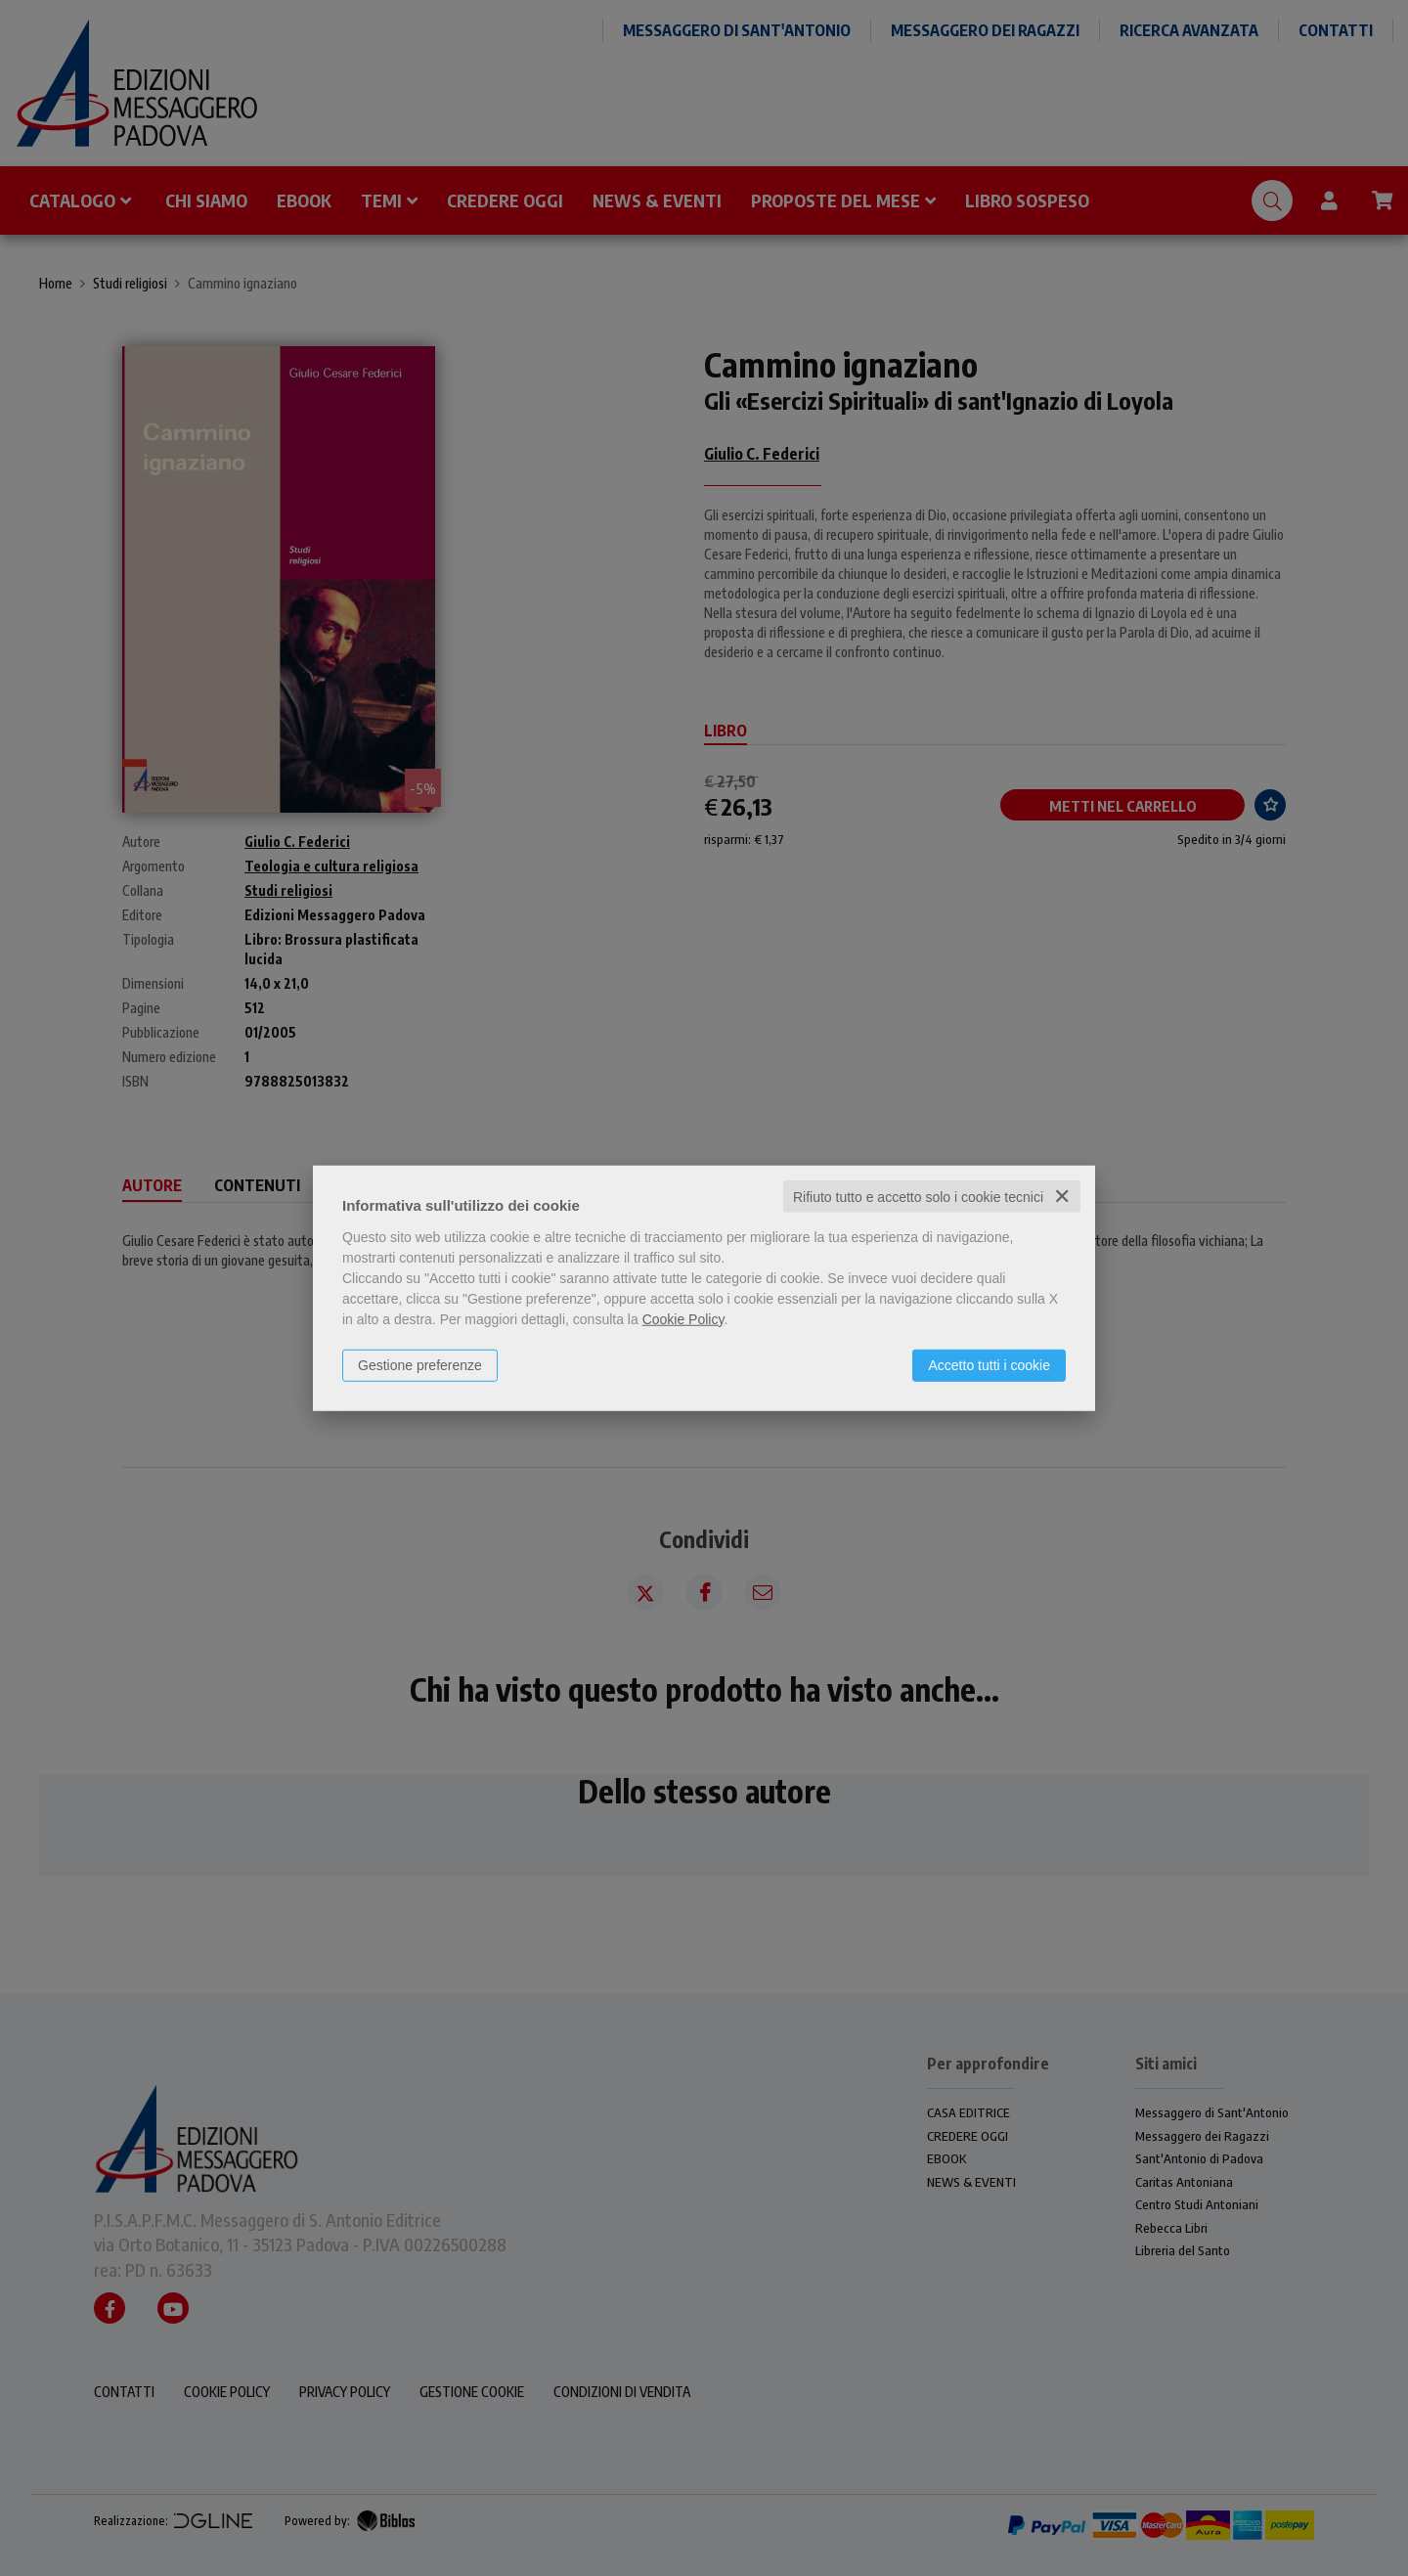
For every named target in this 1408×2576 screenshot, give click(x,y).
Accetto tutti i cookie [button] (989, 1364)
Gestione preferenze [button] (420, 1364)
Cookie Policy (683, 1318)
